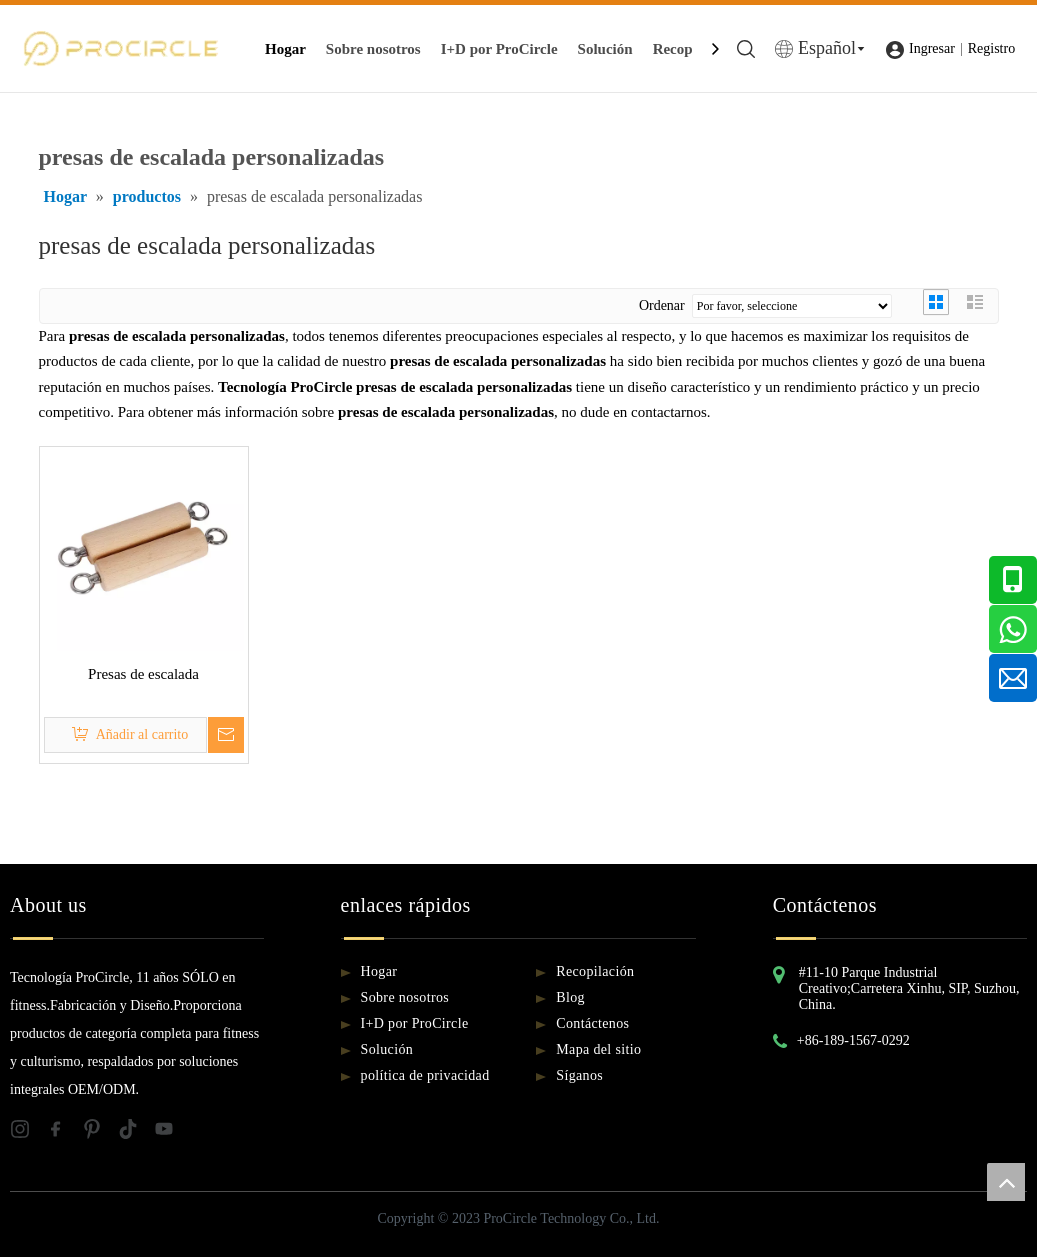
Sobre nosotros (373, 49)
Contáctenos (592, 1023)
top (1006, 1182)
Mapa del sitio (598, 1049)
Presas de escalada (143, 674)
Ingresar (932, 48)
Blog (570, 997)
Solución (605, 49)
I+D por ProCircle (499, 49)
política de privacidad (425, 1075)
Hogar (285, 49)
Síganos (579, 1075)
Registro (991, 48)
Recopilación (595, 971)
